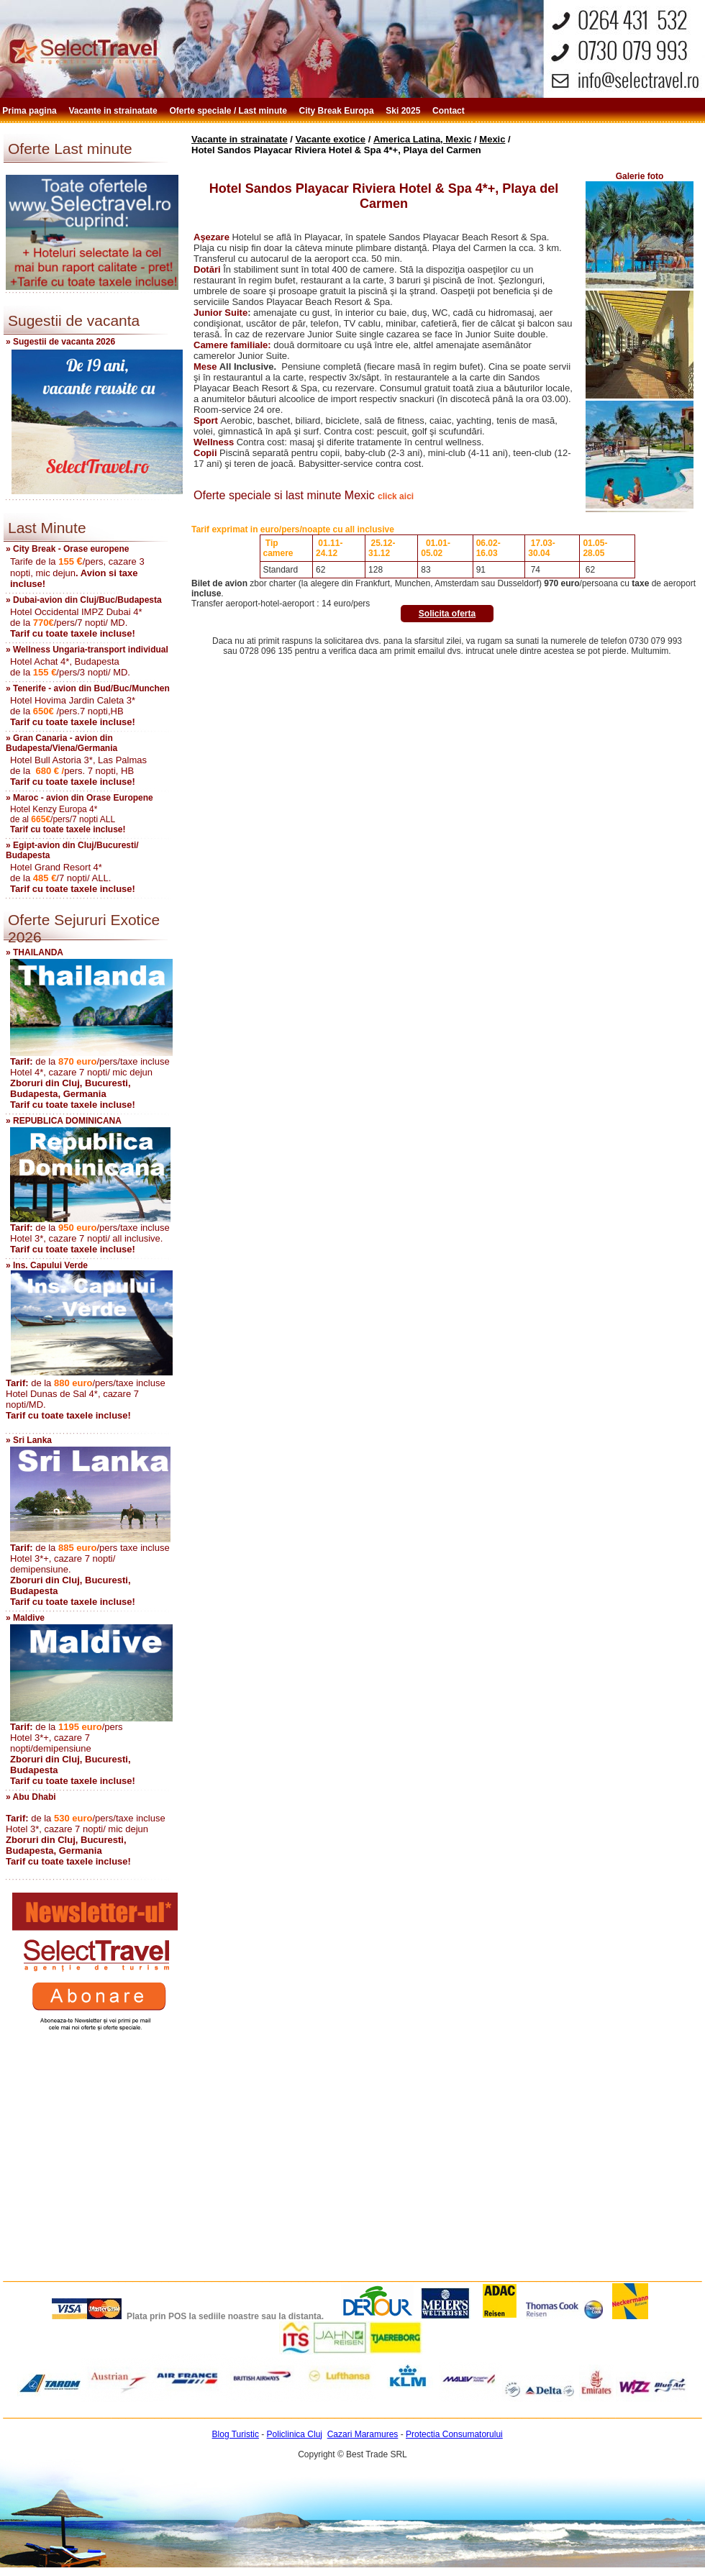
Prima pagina (30, 111)
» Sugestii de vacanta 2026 (60, 342)
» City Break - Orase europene (67, 549)
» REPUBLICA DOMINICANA (64, 1121)
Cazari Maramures (363, 2434)
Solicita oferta (447, 614)
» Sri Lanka (29, 1440)
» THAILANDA (34, 952)
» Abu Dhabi (31, 1797)
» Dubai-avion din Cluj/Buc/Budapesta (84, 600)
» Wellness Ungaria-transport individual (87, 650)
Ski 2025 (404, 111)
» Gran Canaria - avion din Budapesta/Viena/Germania (61, 743)
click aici (396, 496)
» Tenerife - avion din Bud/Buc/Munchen (88, 688)
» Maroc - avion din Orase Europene (79, 798)
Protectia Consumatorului (454, 2434)
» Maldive (25, 1618)
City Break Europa (337, 111)
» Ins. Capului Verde (47, 1265)
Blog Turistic (235, 2434)
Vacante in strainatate (114, 111)
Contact (449, 111)
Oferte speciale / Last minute (230, 111)
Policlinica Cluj (294, 2434)
